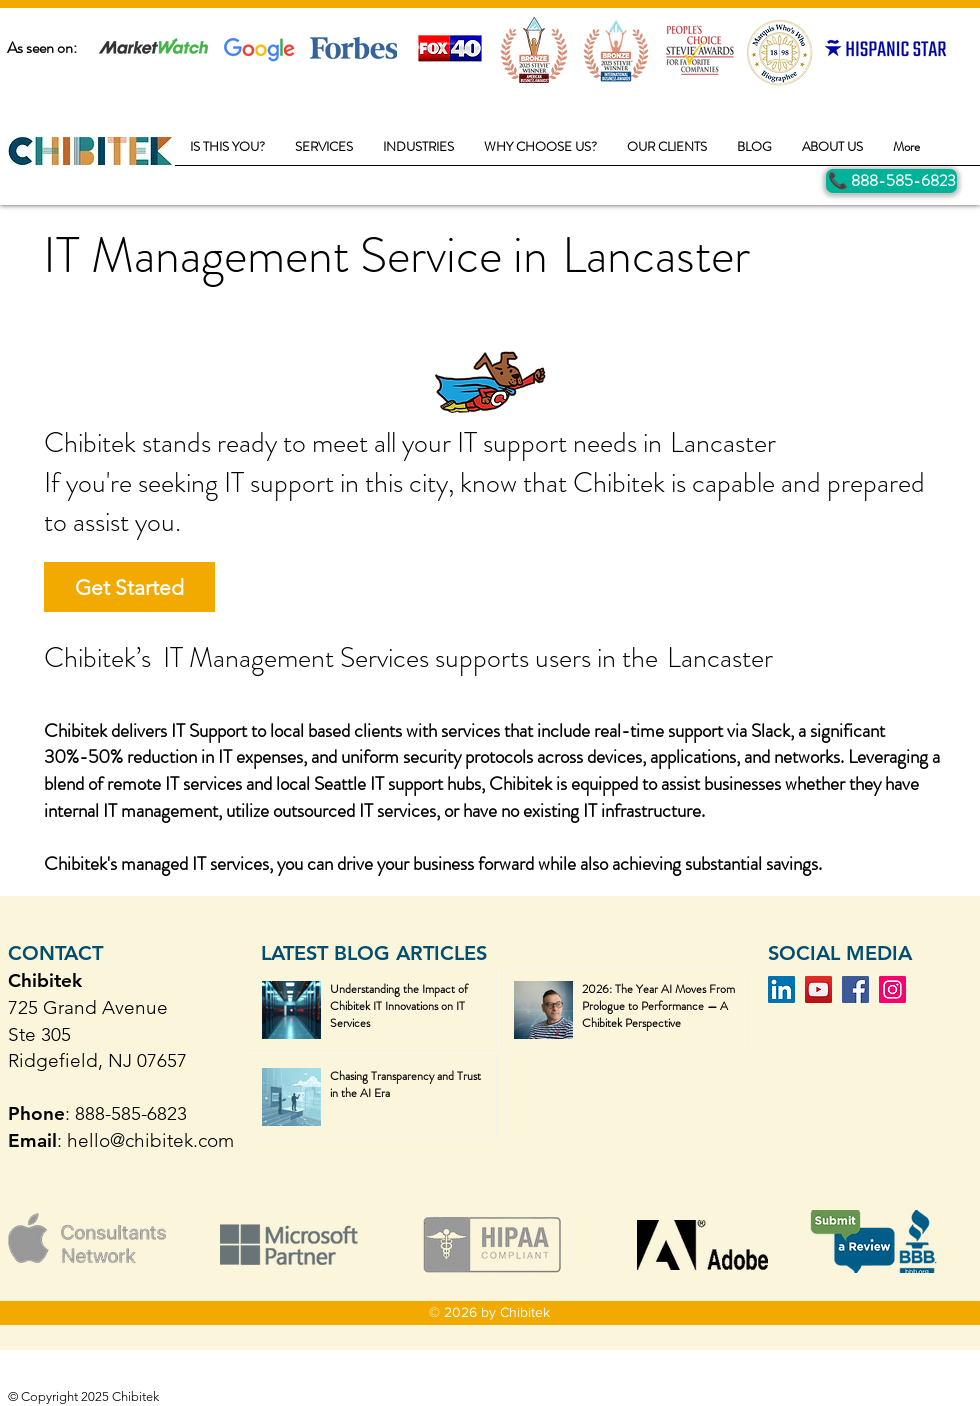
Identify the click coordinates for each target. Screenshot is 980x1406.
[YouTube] (818, 989)
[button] (324, 153)
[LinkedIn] (781, 989)
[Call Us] (891, 181)
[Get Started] (129, 587)
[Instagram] (892, 989)
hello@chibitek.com (150, 1140)
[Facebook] (855, 989)
